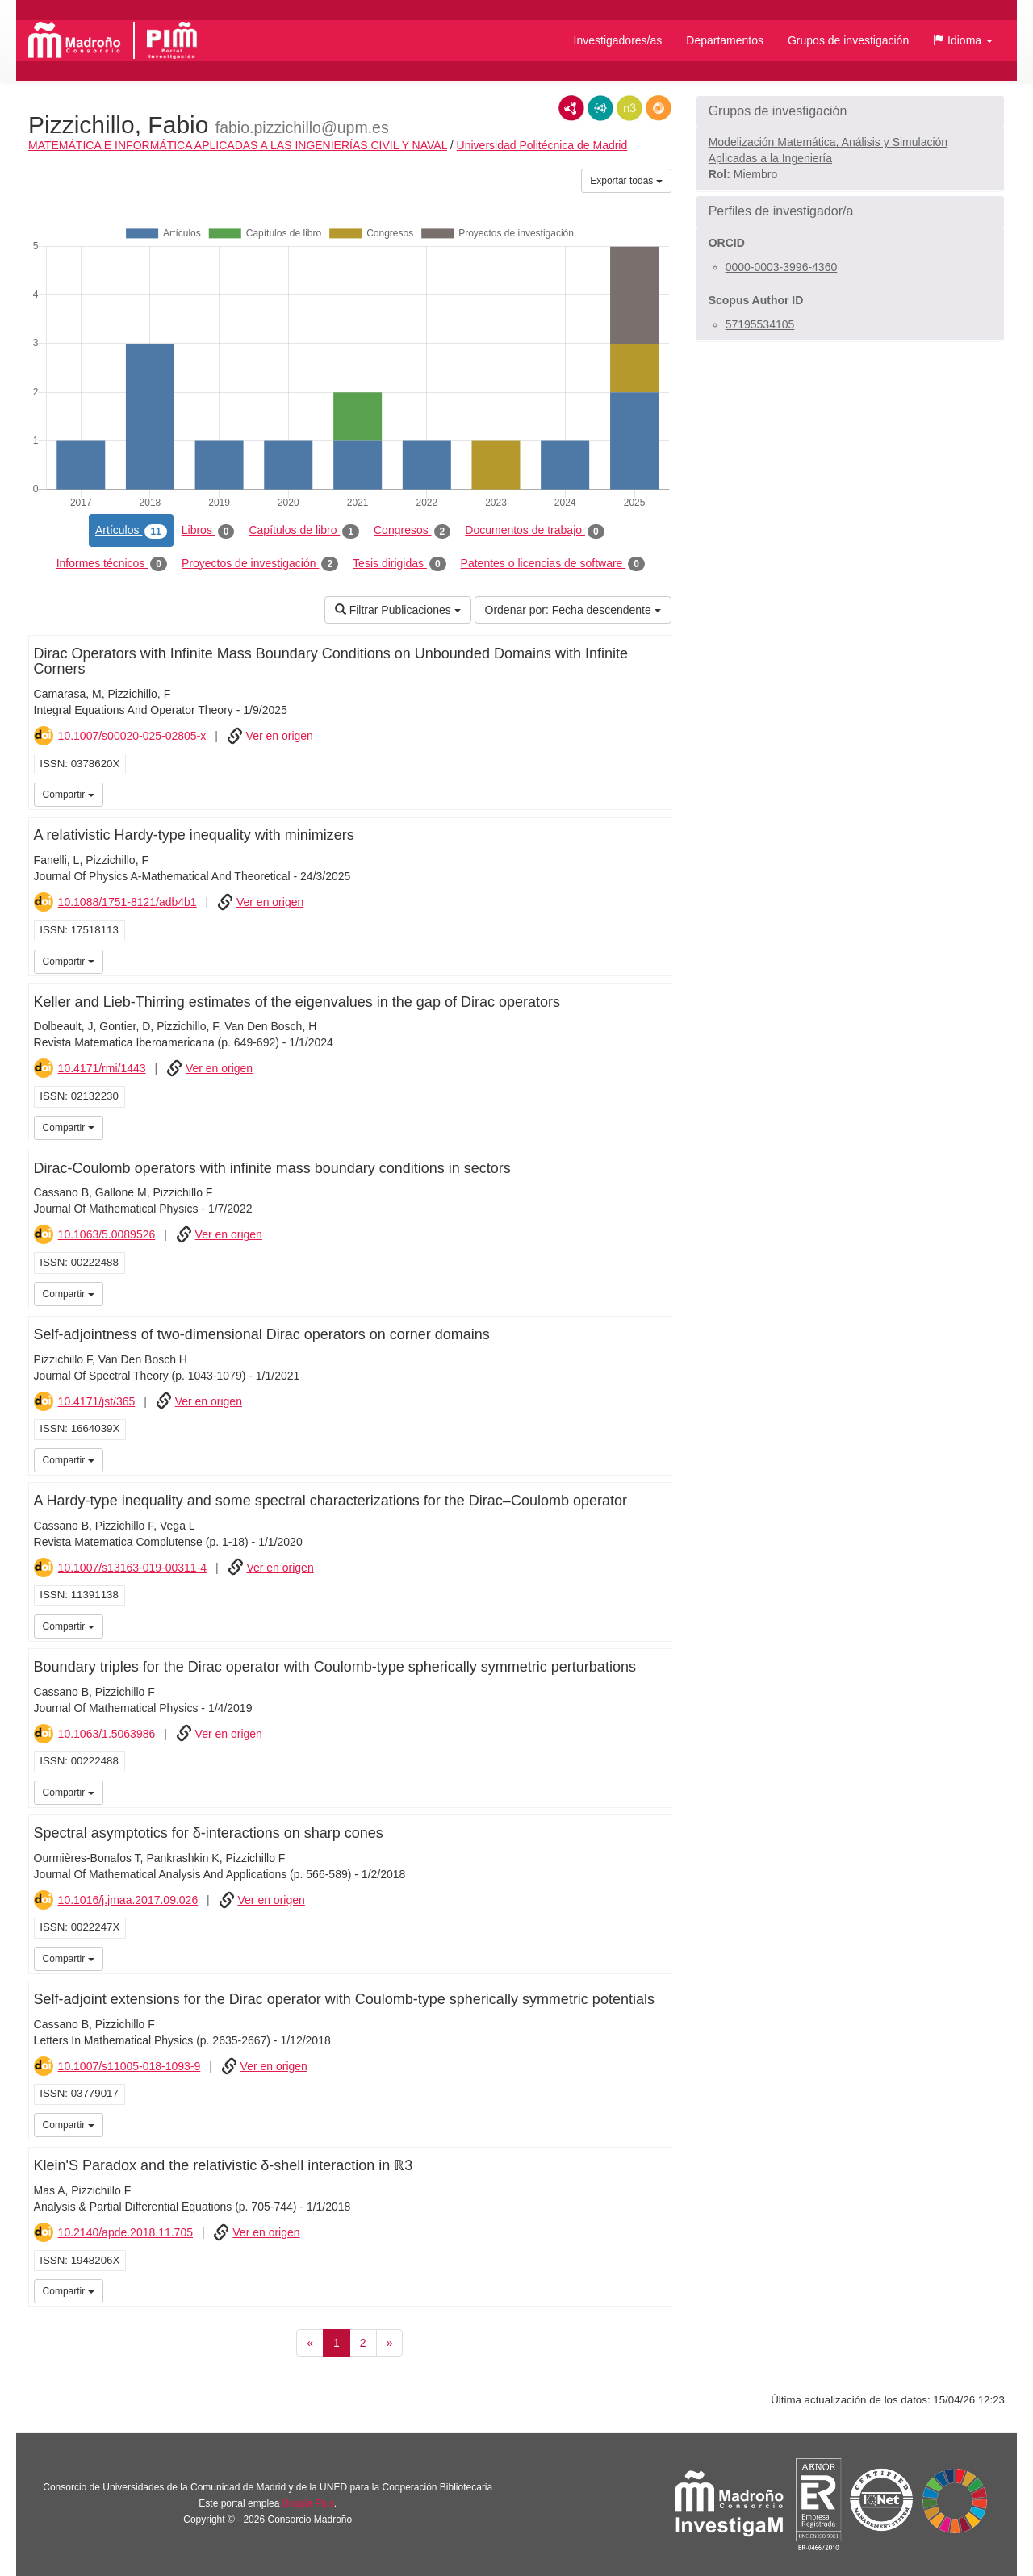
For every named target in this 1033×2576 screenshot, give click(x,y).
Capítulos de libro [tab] (304, 531)
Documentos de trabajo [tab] (534, 531)
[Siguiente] (390, 2343)
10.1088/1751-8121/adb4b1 (127, 902)
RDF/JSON (658, 108)
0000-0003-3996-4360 (782, 267)
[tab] (850, 111)
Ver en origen (279, 735)
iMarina (656, 793)
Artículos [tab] (131, 531)
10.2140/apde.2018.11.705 (125, 2232)
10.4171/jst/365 (97, 1401)
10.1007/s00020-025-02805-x (132, 735)
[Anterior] (310, 2343)
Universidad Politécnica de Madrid (542, 145)
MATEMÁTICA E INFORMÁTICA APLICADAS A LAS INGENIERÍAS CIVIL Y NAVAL (237, 145)
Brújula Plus (308, 2503)
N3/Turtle (629, 108)
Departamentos (724, 40)
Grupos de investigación (848, 40)
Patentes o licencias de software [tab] (553, 564)
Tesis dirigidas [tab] (399, 564)
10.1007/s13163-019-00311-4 (132, 1567)
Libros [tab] (208, 531)
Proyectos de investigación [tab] (260, 564)
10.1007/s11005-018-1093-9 (129, 2066)
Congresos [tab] (412, 531)
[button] (963, 40)
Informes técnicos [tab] (111, 564)
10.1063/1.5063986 (107, 1733)
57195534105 (760, 324)
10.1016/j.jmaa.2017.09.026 (128, 1899)
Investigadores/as (618, 40)
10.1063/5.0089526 (107, 1234)
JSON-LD (600, 108)
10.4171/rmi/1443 (102, 1068)
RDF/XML (571, 108)
